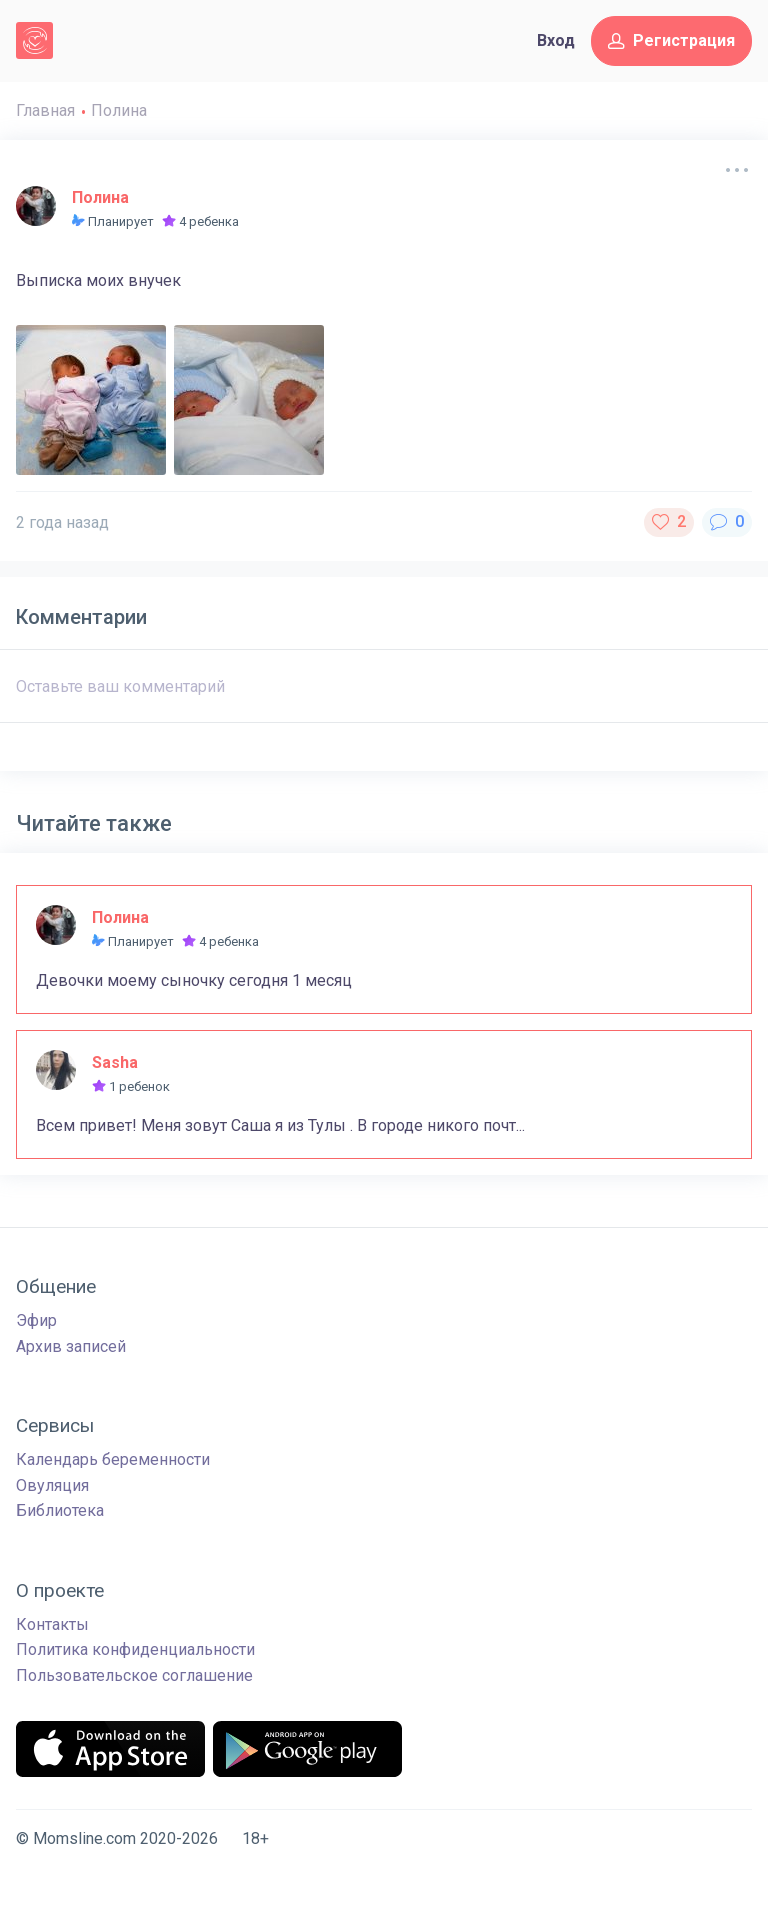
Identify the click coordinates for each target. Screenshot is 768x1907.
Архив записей (71, 1346)
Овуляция (52, 1485)
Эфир (36, 1320)
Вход (556, 40)
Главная (45, 110)
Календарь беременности (113, 1459)
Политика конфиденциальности (135, 1649)
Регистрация (671, 40)
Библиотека (60, 1510)
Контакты (52, 1624)
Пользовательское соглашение (134, 1675)
